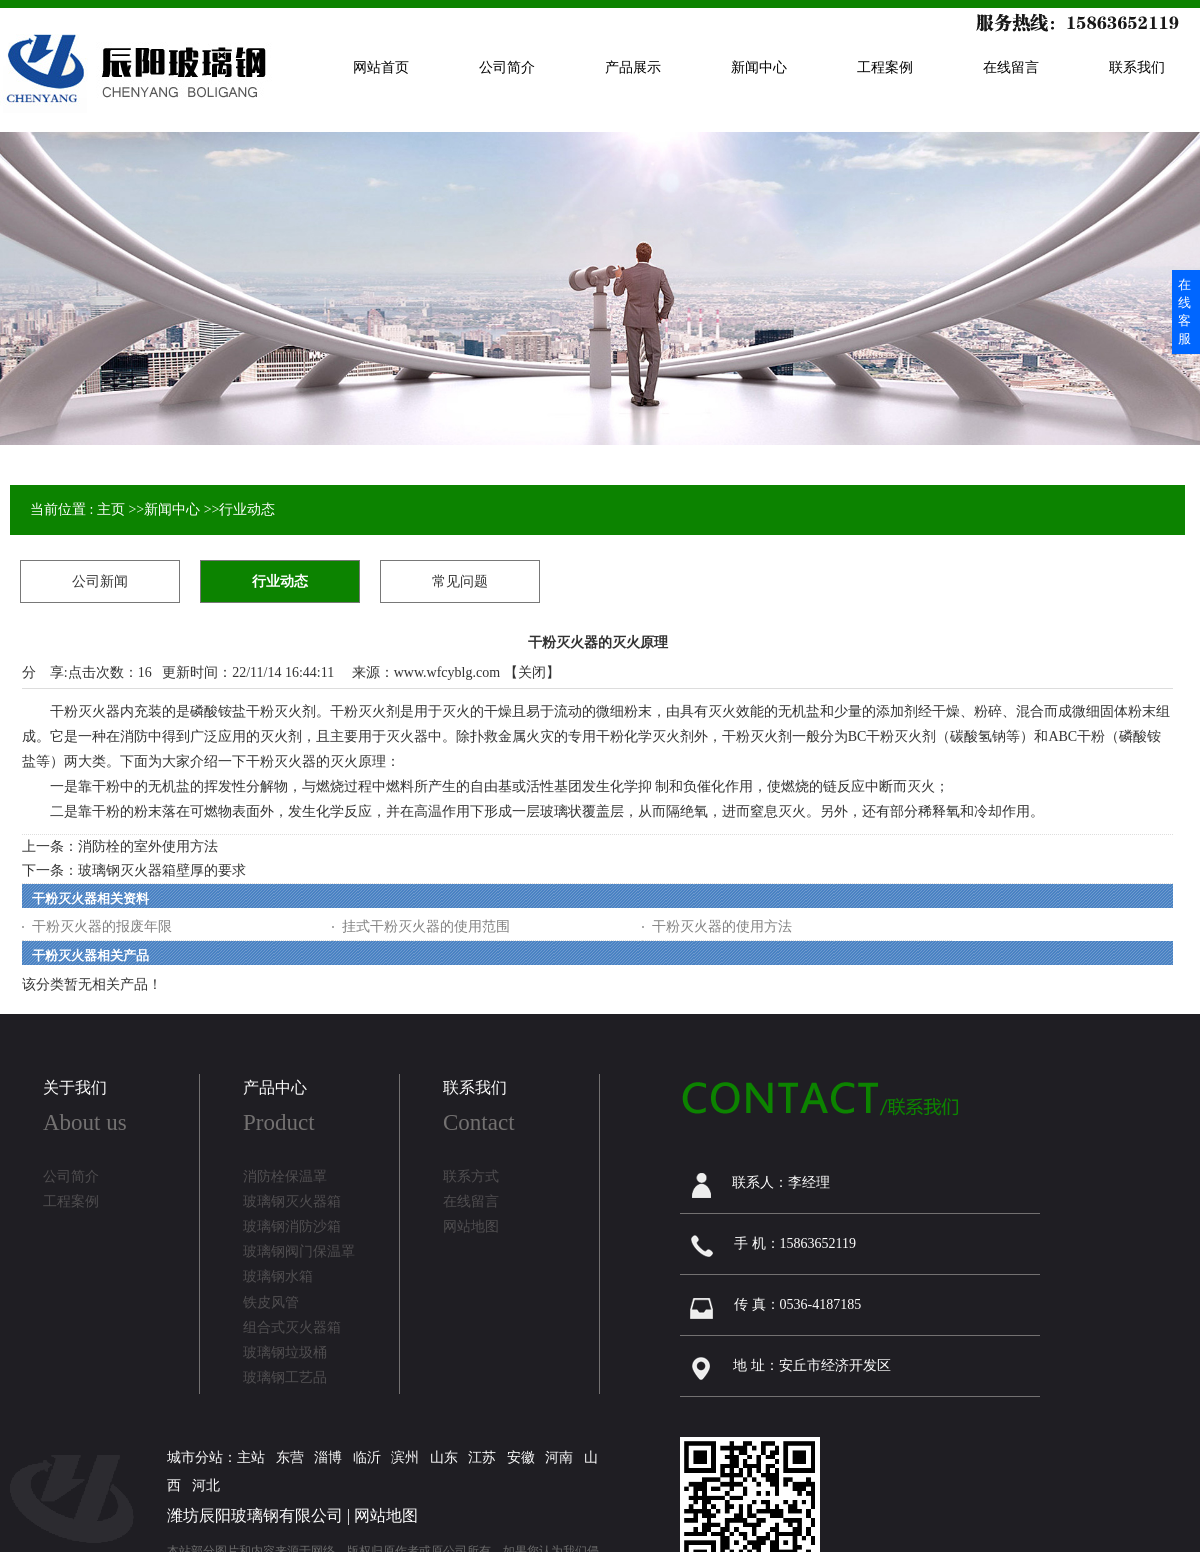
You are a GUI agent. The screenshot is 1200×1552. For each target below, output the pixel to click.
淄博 (328, 1457)
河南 (559, 1457)
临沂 (367, 1457)
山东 (444, 1457)
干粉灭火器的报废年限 (102, 926)
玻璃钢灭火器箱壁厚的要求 (162, 870)
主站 (251, 1457)
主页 (111, 509)
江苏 (482, 1457)
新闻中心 (172, 509)
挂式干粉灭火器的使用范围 (426, 926)
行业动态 (247, 509)
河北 (206, 1485)
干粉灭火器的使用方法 (722, 926)
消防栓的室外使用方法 (148, 846)
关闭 (532, 672)
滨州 (405, 1457)
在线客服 (1184, 311)
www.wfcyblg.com (447, 672)
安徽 (521, 1457)
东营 (290, 1457)
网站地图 (386, 1515)
